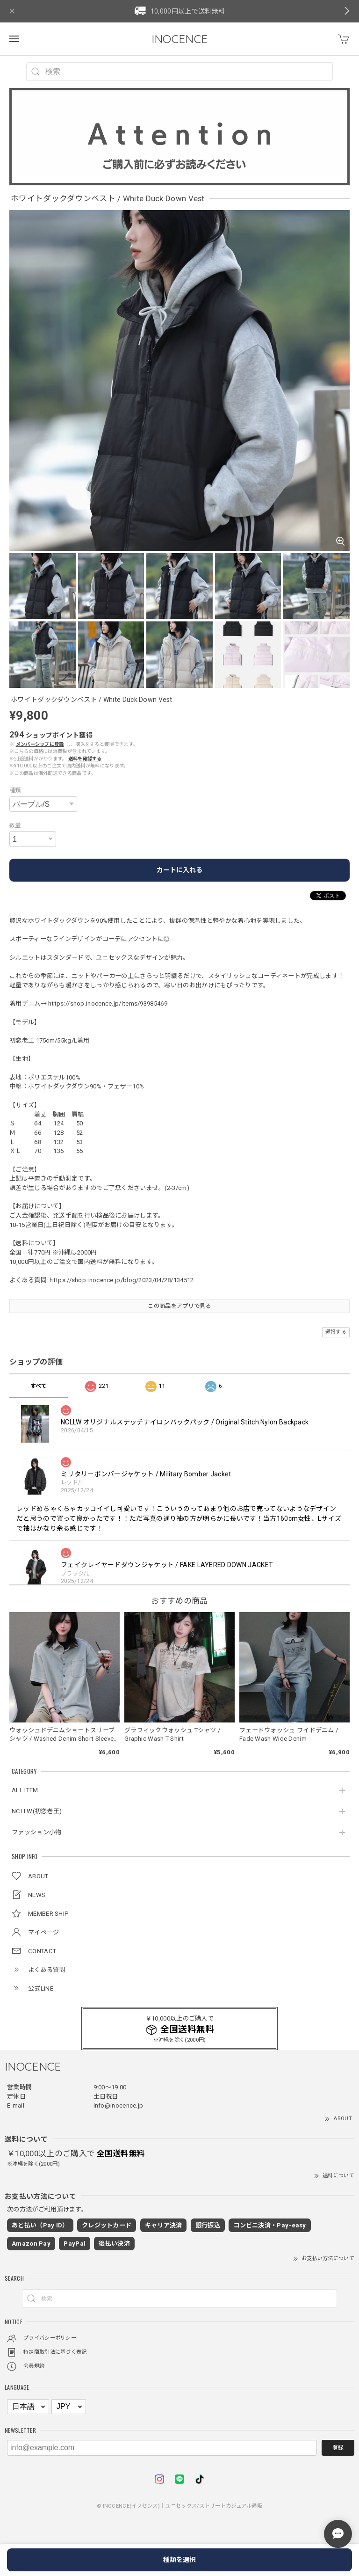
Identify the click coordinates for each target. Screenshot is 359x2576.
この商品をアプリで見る (179, 1306)
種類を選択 (179, 2559)
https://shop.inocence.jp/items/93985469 (107, 1003)
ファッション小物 (36, 1832)
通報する (335, 1332)
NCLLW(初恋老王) (37, 1811)
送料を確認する (85, 759)
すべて (38, 1386)
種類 (15, 790)
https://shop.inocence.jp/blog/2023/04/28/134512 (122, 1280)
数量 (15, 825)
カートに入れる (179, 870)
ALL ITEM (25, 1790)
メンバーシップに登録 (40, 744)
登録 (338, 2448)
